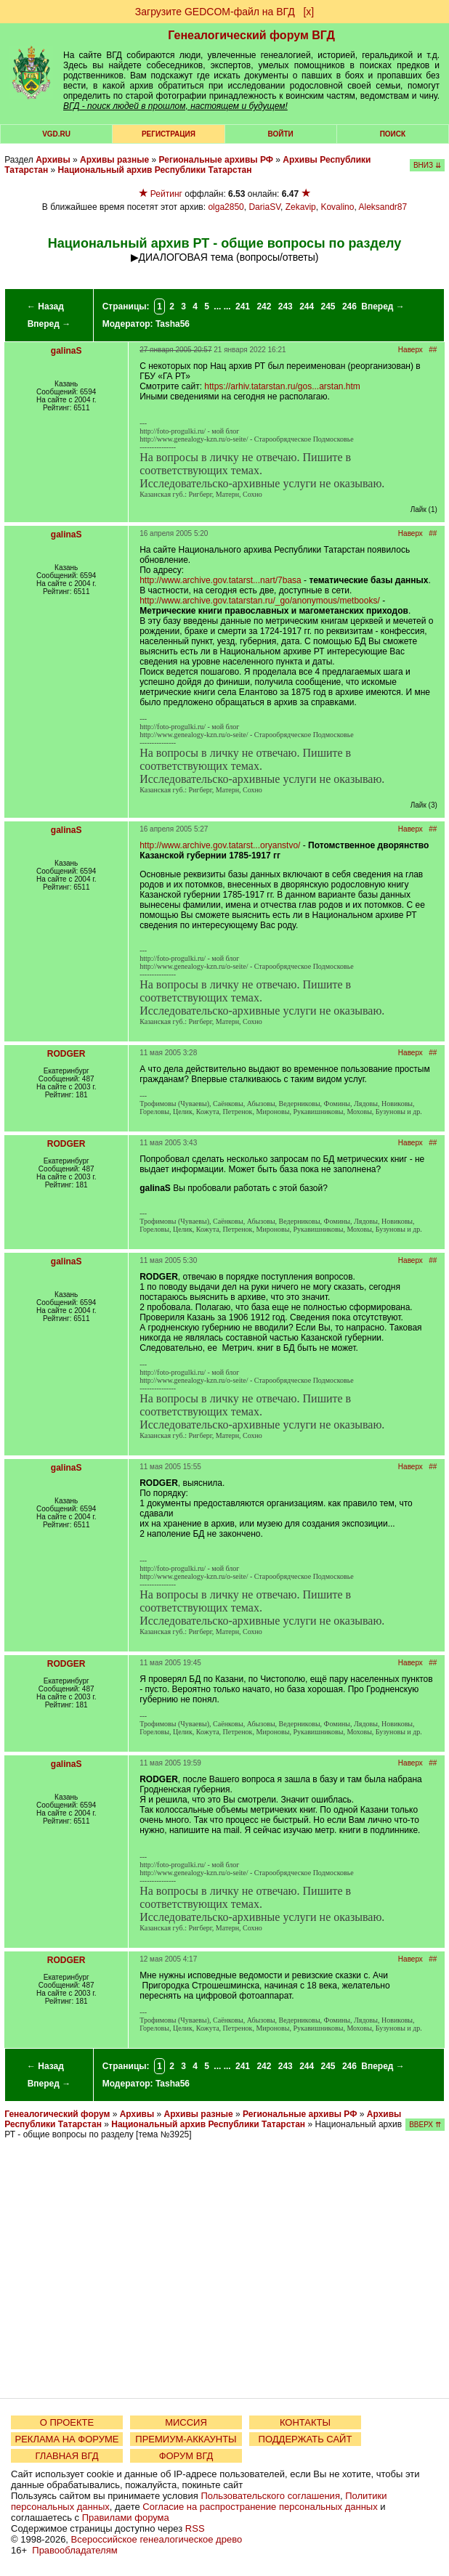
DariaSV (264, 207)
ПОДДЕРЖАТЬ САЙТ (305, 2439)
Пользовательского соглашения (270, 2495)
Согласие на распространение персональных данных (259, 2506)
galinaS (66, 351)
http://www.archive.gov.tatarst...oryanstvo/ (219, 845)
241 (242, 306)
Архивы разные (114, 160)
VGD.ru (56, 134)
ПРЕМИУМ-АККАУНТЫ (185, 2439)
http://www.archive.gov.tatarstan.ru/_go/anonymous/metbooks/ (259, 601)
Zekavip (301, 207)
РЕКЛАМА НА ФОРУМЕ (66, 2439)
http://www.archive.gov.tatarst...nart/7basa (220, 580)
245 (328, 306)
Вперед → (49, 324)
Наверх (410, 350)
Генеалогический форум (57, 2114)
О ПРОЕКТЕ (67, 2422)
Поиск (392, 134)
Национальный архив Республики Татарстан (155, 170)
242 (263, 306)
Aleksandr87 (382, 207)
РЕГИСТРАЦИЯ (168, 134)
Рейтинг (166, 194)
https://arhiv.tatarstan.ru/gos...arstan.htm (282, 386)
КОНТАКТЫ (305, 2422)
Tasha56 (172, 324)
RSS (195, 2528)
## (433, 350)
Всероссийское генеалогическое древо (157, 2539)
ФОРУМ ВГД (186, 2455)
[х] (308, 11)
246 (349, 306)
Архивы (53, 160)
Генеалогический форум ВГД (251, 35)
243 (285, 306)
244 (306, 306)
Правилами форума (125, 2517)
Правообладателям (74, 2550)
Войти (281, 134)
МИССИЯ (186, 2422)
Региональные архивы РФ (216, 160)
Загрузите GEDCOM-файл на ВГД (215, 11)
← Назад (45, 306)
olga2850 (225, 207)
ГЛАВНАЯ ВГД (67, 2455)
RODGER (66, 1054)
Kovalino (337, 207)
